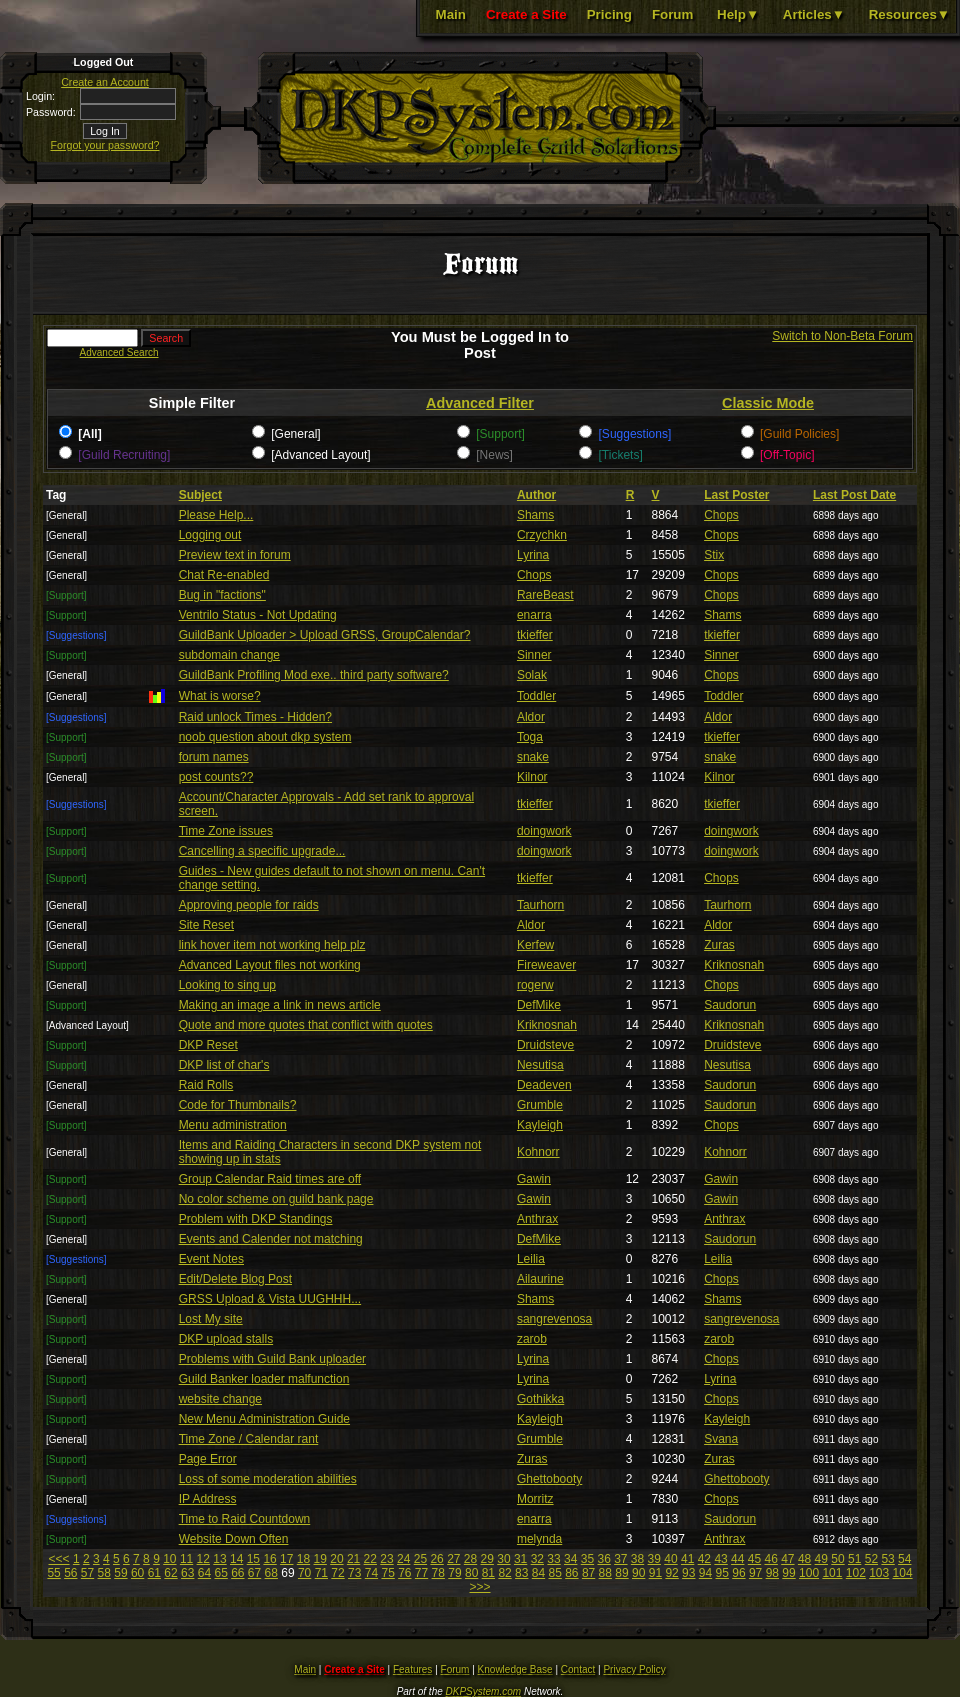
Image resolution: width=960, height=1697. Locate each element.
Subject (200, 495)
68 (271, 1573)
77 (421, 1573)
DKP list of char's (224, 1065)
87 (588, 1573)
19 (320, 1559)
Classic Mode (768, 403)
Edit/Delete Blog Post (235, 1279)
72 (337, 1573)
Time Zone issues (226, 831)
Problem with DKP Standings (256, 1219)
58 (104, 1573)
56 (70, 1573)
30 (503, 1559)
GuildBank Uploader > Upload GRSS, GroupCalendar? (325, 635)
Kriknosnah (734, 965)
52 (871, 1559)
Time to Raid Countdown (245, 1519)
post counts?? (216, 777)
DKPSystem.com (484, 1691)
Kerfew (535, 945)
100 (809, 1573)
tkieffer (535, 635)
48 (804, 1559)
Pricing (609, 14)
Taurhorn (540, 905)
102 (856, 1573)
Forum (672, 14)
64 (204, 1573)
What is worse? (220, 696)
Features (412, 1669)
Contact (578, 1669)
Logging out (210, 535)
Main (451, 14)
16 (269, 1559)
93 (688, 1573)
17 (286, 1559)
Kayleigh (540, 1125)
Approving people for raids (249, 905)
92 (671, 1573)
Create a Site (526, 14)
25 (420, 1559)
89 (621, 1573)
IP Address (208, 1499)
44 (737, 1559)
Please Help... (216, 515)
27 (453, 1559)
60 (137, 1573)
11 (186, 1559)
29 (487, 1559)
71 (321, 1573)
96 (738, 1573)
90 (638, 1573)
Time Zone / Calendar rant (249, 1439)
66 (237, 1573)
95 (722, 1573)
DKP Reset (208, 1045)
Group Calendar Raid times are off (270, 1179)
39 (654, 1559)
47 (787, 1559)
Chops (721, 515)
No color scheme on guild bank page (276, 1199)
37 (620, 1559)
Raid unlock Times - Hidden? (255, 717)
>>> (479, 1587)
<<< (59, 1559)
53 (887, 1559)
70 (304, 1573)
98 (772, 1573)
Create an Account (105, 82)
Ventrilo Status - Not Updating (258, 615)
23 (386, 1559)
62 (170, 1573)
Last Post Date (854, 495)
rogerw (535, 985)
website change (220, 1399)
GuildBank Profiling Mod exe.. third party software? (314, 675)
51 (854, 1559)
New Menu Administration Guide (264, 1419)
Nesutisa (540, 1065)
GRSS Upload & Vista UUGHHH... (270, 1299)
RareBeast (545, 595)
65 (220, 1573)
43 (720, 1559)
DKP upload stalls (226, 1339)
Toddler (536, 696)
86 (571, 1573)
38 (637, 1559)
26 (436, 1559)
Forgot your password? (105, 145)
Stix (714, 555)
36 (603, 1559)
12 (203, 1559)
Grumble (540, 1105)
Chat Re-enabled (224, 575)
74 (371, 1573)
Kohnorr (538, 1152)
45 (754, 1559)
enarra (534, 615)
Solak (532, 675)
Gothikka (540, 1399)
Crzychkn (542, 535)
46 (770, 1559)
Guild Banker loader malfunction (264, 1379)
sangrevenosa (554, 1319)
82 (504, 1573)
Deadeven (544, 1085)
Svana (721, 1439)
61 (154, 1573)
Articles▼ (814, 14)
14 (236, 1559)
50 (837, 1559)
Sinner (534, 655)
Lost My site (211, 1319)
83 (521, 1573)
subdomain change (229, 655)
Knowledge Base (515, 1669)
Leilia (531, 1259)
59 (120, 1573)
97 (755, 1573)
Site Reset (206, 925)
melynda (539, 1539)
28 (470, 1559)
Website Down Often (234, 1539)
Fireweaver (546, 965)
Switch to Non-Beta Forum (842, 336)
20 (336, 1559)
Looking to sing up (227, 985)
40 (670, 1559)
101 (832, 1573)
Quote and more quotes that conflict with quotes (306, 1025)
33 (553, 1559)
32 (537, 1559)
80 (471, 1573)
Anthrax (537, 1219)
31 (520, 1559)
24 (403, 1559)
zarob (532, 1339)
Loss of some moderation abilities (268, 1479)
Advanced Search (119, 352)
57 (87, 1573)
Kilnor (532, 777)
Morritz (535, 1499)
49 (821, 1559)
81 (488, 1573)
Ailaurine (540, 1279)
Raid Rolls (206, 1085)
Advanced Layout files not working (270, 965)
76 (404, 1573)
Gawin (534, 1179)
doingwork (544, 831)
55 (53, 1573)
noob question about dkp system (265, 737)
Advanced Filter (480, 403)
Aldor (531, 717)
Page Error (208, 1459)
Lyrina (533, 555)
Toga (530, 737)
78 (438, 1573)
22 (370, 1559)
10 (169, 1559)
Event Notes (211, 1259)
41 (687, 1559)
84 (538, 1573)
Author (536, 495)
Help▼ (738, 14)
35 (587, 1559)
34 (570, 1559)
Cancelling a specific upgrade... (262, 851)
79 (454, 1573)
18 (303, 1559)
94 (705, 1573)
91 (655, 1573)
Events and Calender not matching (271, 1239)
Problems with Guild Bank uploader (272, 1359)
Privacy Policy (634, 1669)
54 (904, 1559)
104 (903, 1573)
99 (788, 1573)
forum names (214, 757)
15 (253, 1559)
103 (879, 1573)
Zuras (719, 945)
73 (354, 1573)
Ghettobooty (549, 1479)
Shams (535, 515)
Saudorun (730, 1005)
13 (219, 1559)
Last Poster (736, 495)
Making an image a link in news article (280, 1005)
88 (605, 1573)
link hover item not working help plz (272, 945)
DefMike (539, 1005)
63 (187, 1573)
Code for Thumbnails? (238, 1105)
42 (704, 1559)
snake (533, 757)
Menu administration (233, 1125)
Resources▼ (909, 14)
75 (387, 1573)
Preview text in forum (235, 555)
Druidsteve (545, 1045)
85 (554, 1573)
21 (353, 1559)
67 (254, 1573)
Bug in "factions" (222, 595)
